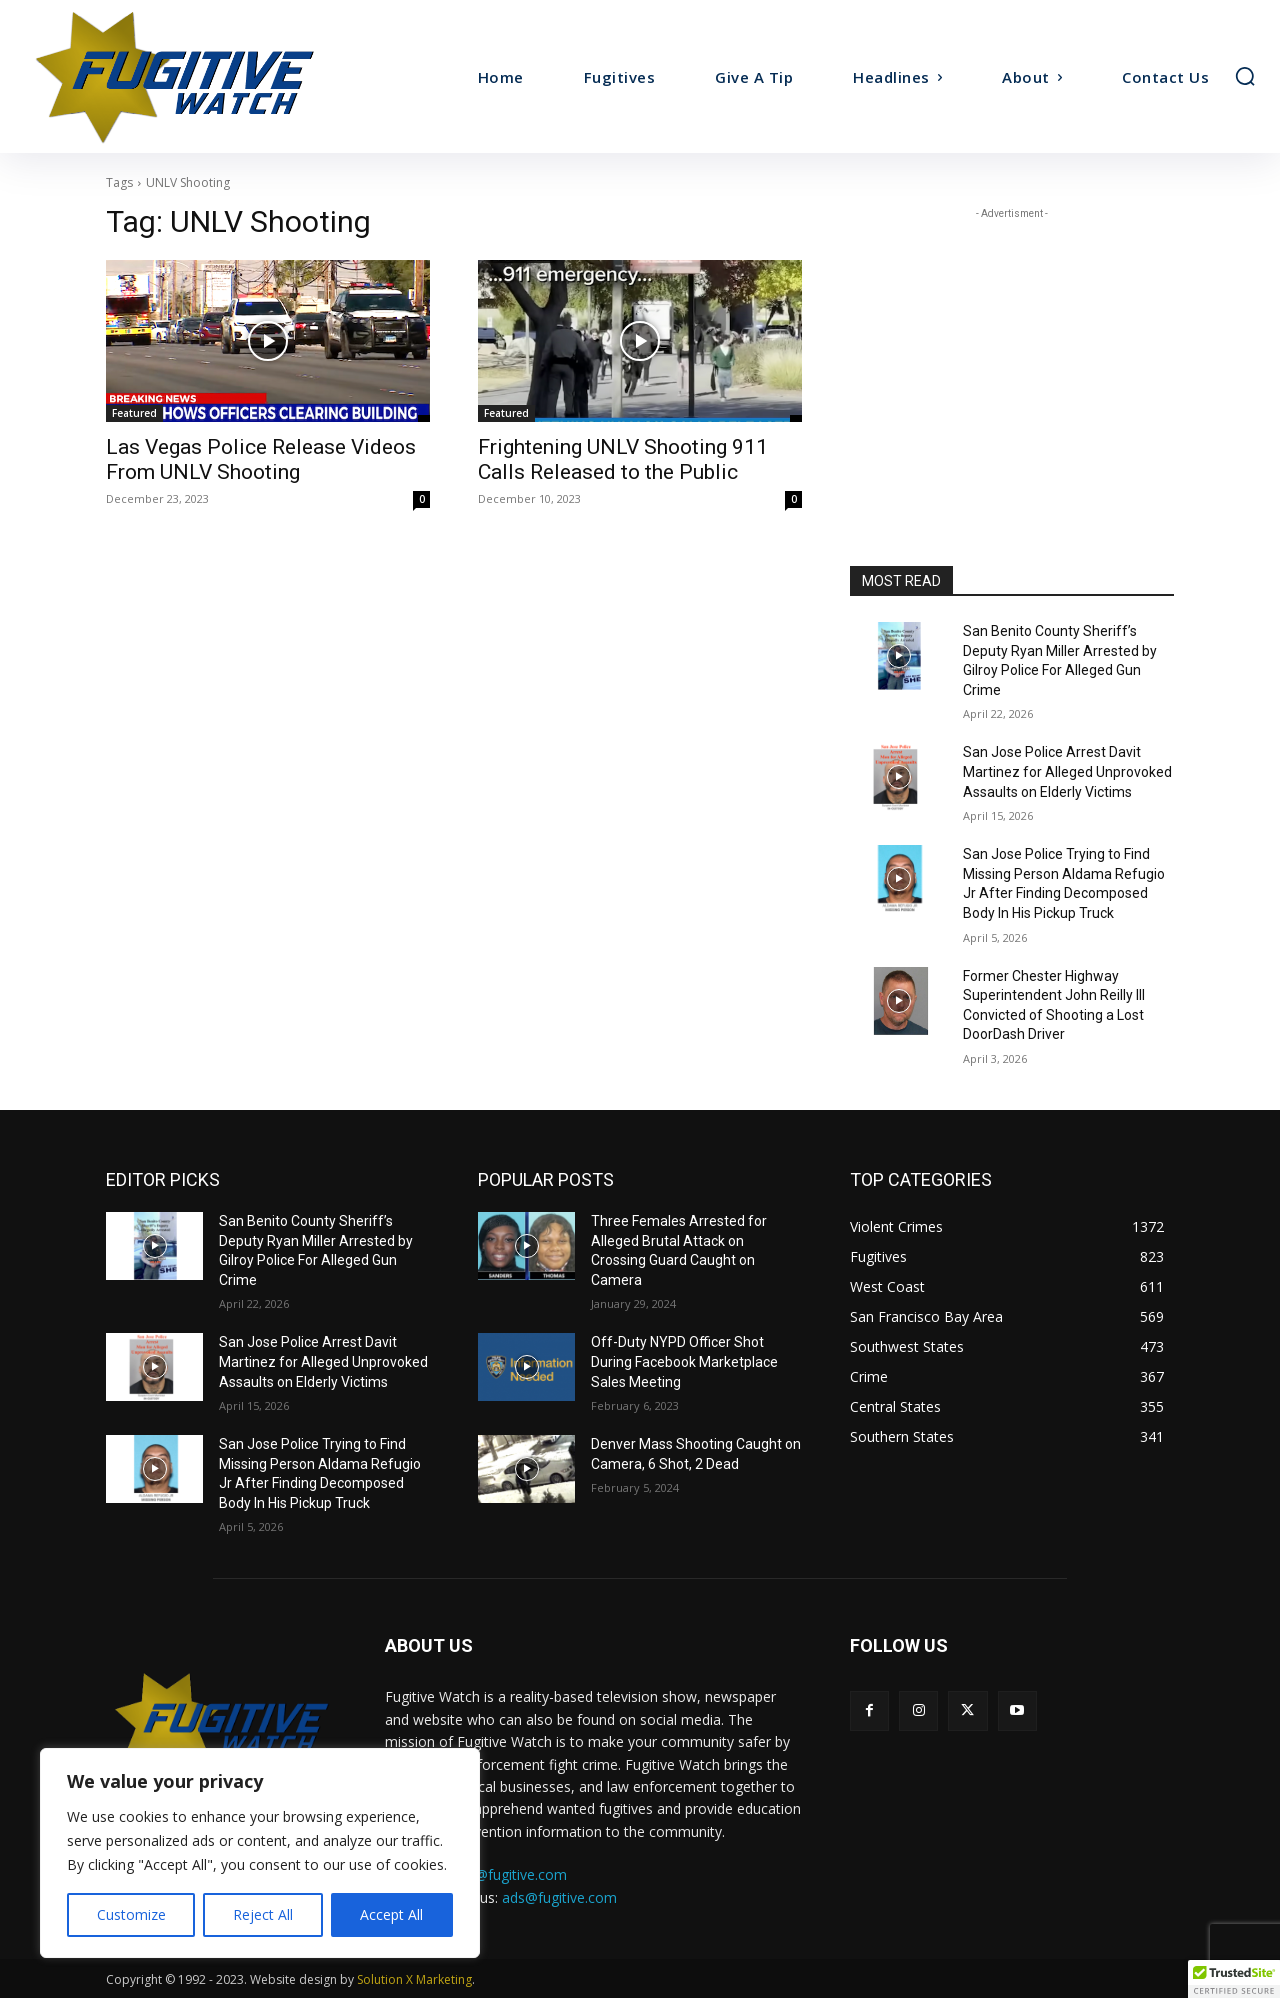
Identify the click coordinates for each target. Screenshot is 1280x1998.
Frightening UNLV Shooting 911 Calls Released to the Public (623, 459)
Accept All (391, 1914)
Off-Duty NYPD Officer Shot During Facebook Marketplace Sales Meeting (684, 1361)
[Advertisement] (1012, 349)
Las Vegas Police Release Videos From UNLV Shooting (261, 459)
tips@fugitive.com (509, 1874)
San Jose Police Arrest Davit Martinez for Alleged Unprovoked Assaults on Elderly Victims (1067, 771)
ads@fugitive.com (559, 1897)
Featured (134, 413)
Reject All (263, 1914)
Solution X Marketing (414, 1979)
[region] (260, 1853)
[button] (1245, 76)
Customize (131, 1914)
